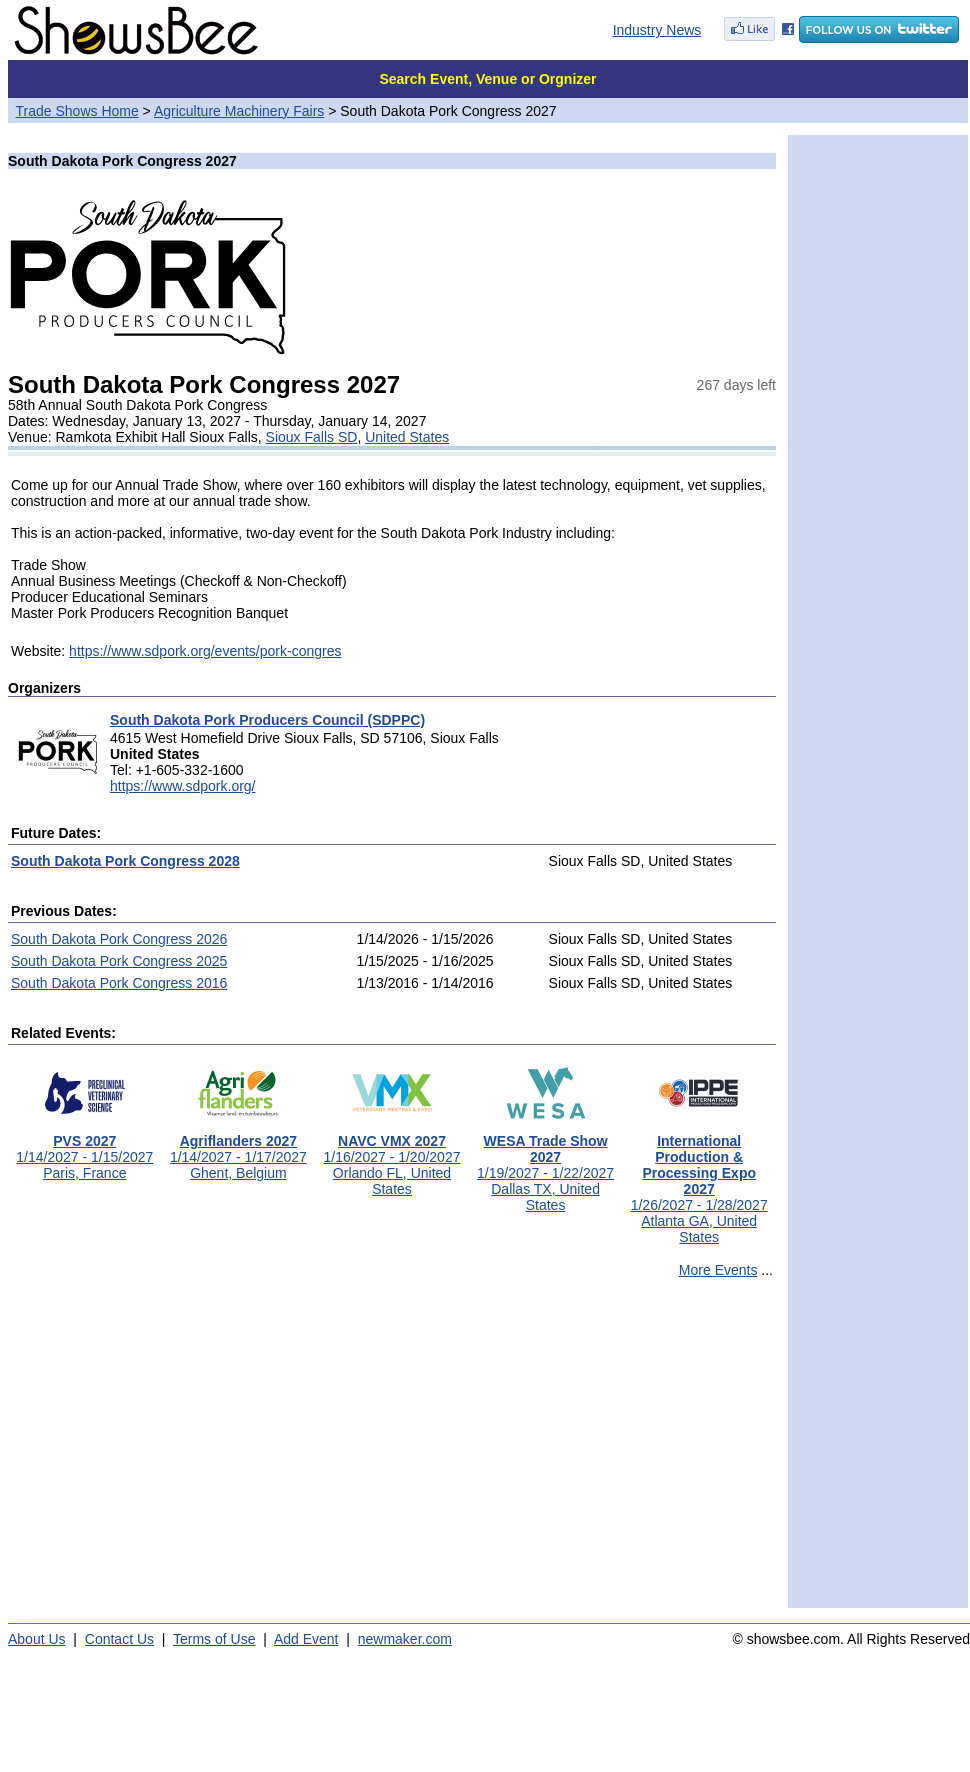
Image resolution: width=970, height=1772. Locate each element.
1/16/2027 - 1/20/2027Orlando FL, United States (391, 1158)
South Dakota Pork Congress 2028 (125, 861)
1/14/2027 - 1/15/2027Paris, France (84, 1150)
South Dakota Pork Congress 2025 (119, 961)
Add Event (306, 1639)
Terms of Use (214, 1639)
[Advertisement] (392, 1452)
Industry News (657, 30)
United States (407, 437)
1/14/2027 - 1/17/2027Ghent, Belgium (238, 1150)
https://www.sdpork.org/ (183, 786)
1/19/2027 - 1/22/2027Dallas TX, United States (545, 1166)
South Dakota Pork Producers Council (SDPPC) (267, 720)
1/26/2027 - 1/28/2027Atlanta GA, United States (699, 1182)
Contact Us (119, 1639)
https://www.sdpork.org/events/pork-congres (205, 651)
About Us (37, 1639)
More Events (718, 1270)
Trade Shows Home (77, 111)
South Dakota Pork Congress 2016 (119, 983)
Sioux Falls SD (312, 437)
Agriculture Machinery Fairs (239, 111)
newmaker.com (405, 1639)
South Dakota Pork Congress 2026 (119, 939)
